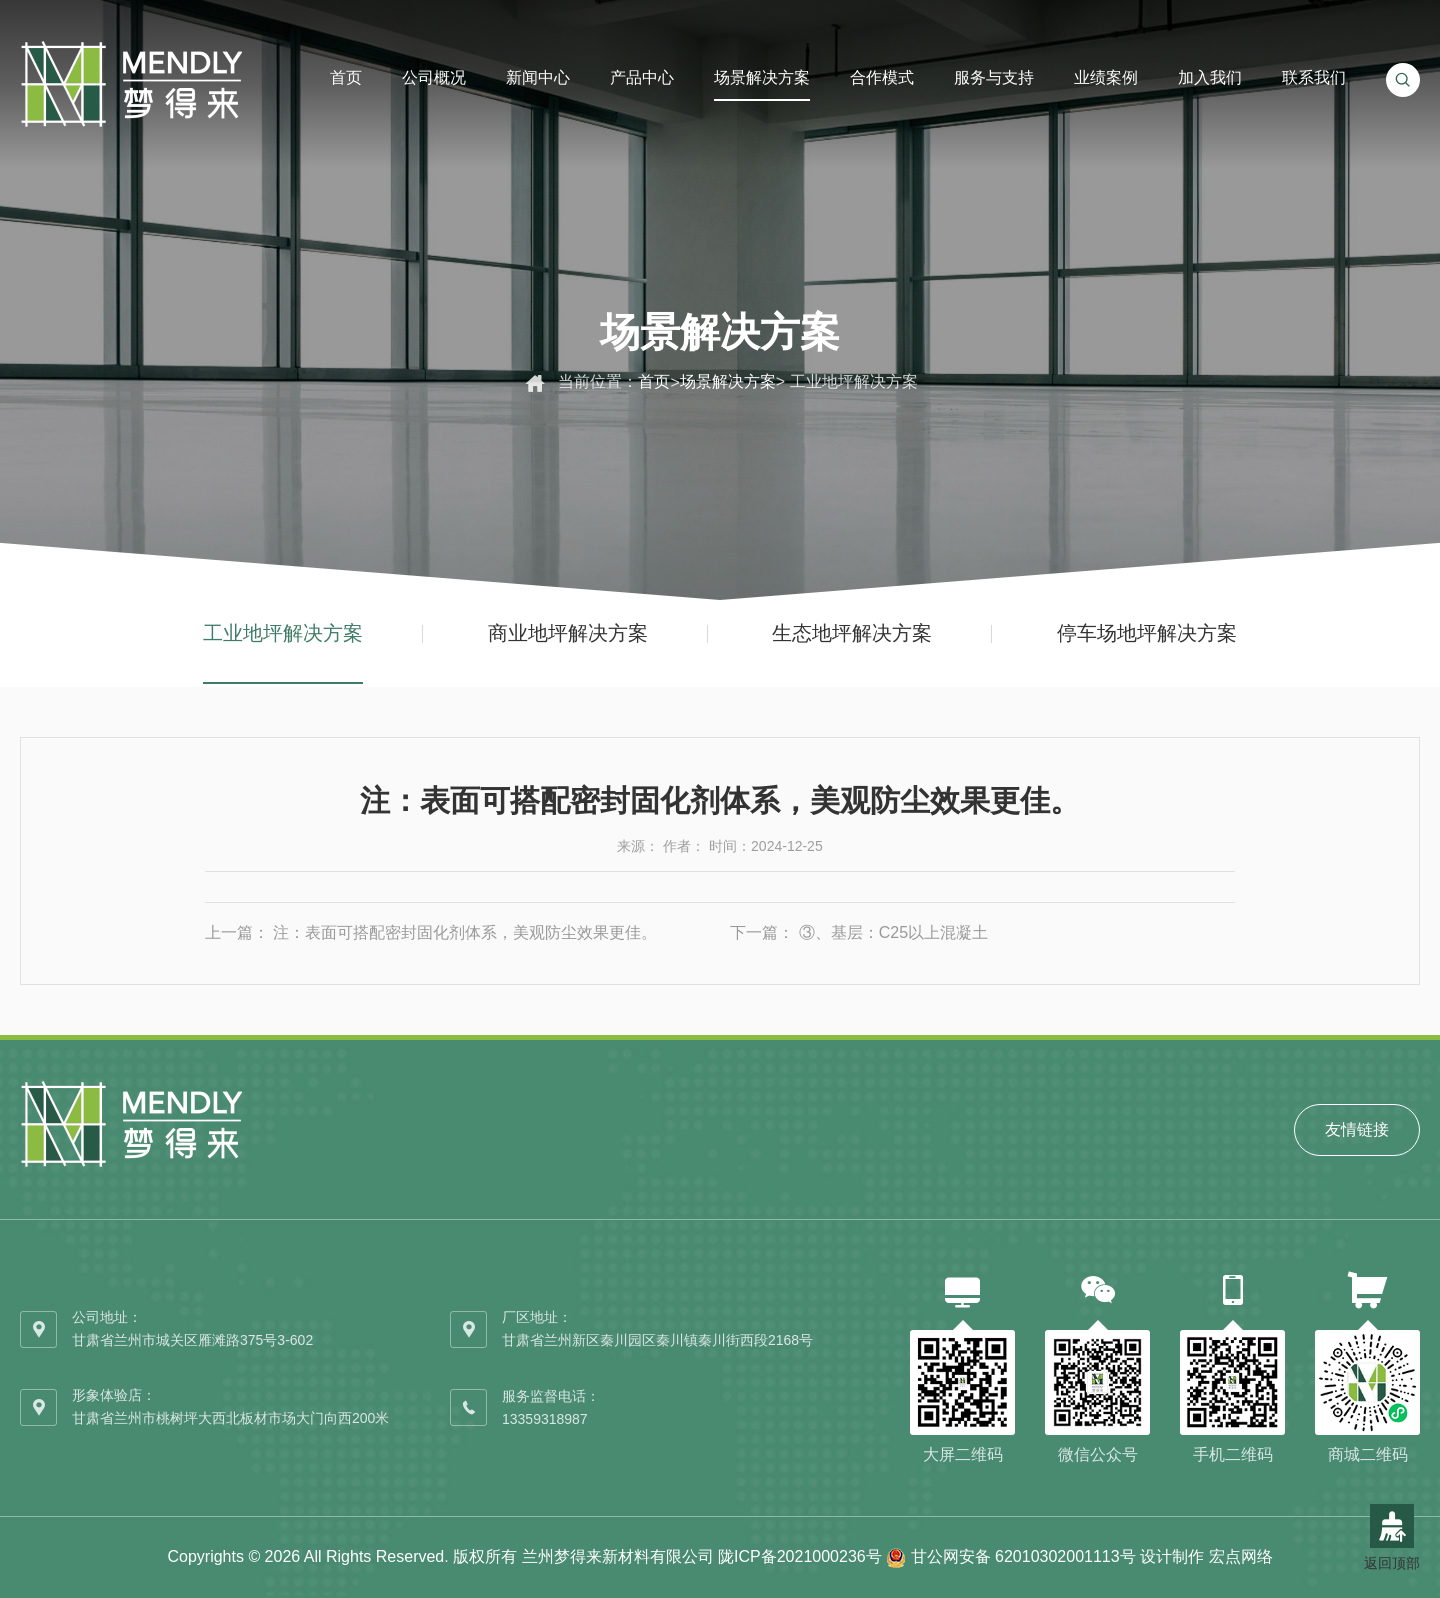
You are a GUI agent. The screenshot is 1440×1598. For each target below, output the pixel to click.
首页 (654, 381)
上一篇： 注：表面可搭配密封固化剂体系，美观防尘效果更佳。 (431, 932)
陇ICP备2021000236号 (800, 1556)
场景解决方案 (728, 381)
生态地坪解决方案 (852, 633)
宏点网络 (1241, 1556)
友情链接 (1357, 1129)
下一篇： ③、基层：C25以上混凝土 (859, 932)
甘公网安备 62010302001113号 (1023, 1556)
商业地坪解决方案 (568, 633)
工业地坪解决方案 (283, 633)
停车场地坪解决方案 (1147, 633)
